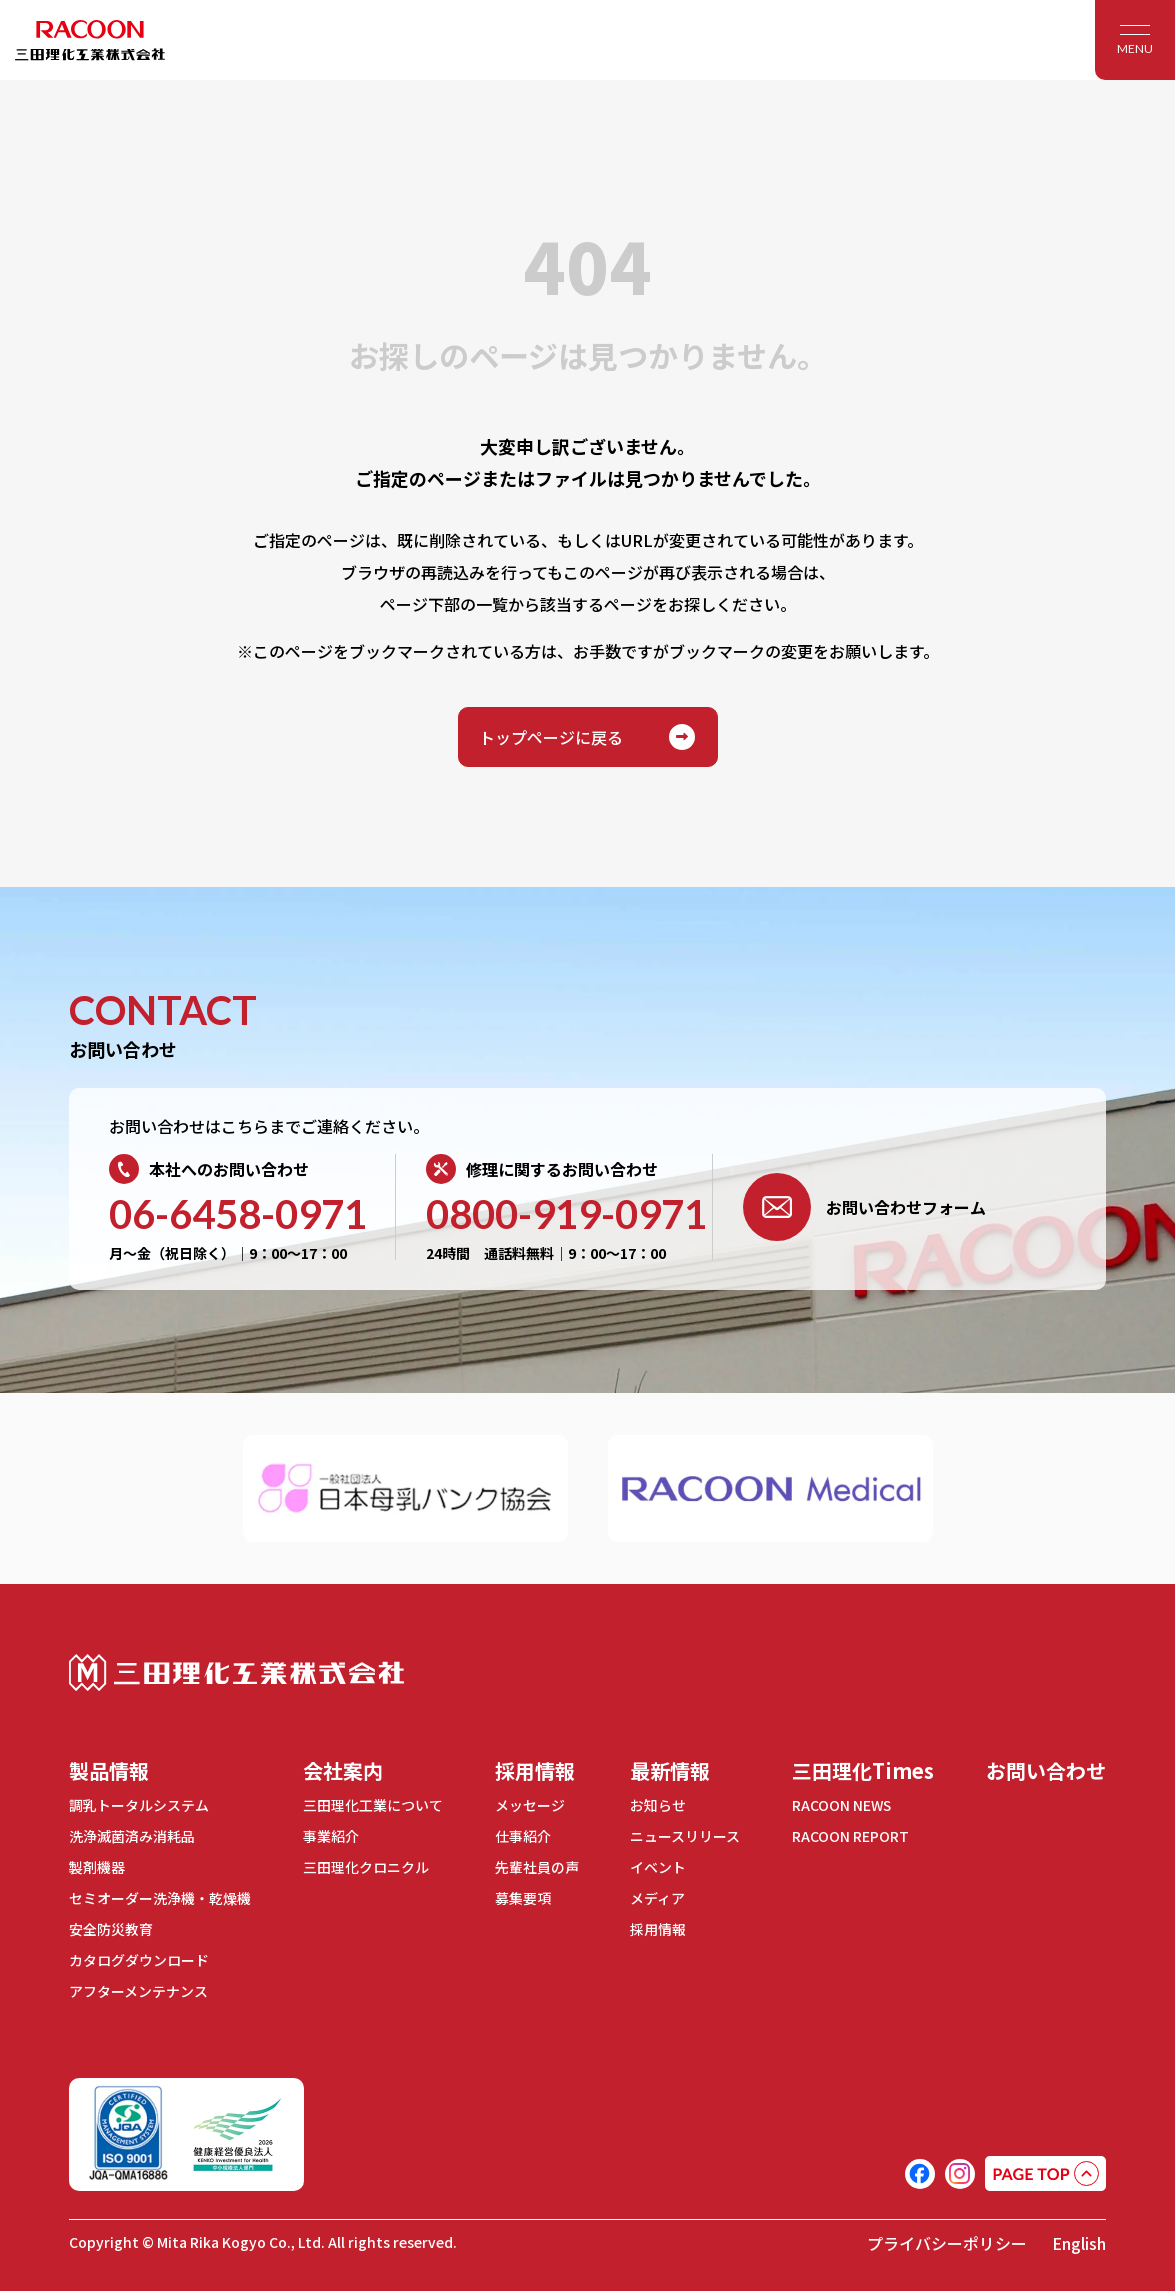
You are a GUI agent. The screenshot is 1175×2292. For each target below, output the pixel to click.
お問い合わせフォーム (864, 1207)
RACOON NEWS (842, 1805)
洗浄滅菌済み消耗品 (132, 1836)
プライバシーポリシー (947, 2244)
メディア (657, 1898)
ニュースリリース (685, 1836)
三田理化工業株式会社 (236, 1672)
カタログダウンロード (139, 1960)
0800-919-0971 (566, 1214)
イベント (658, 1867)
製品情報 (109, 1770)
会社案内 (343, 1770)
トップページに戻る (588, 737)
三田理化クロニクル (366, 1867)
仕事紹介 (523, 1836)
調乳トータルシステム (139, 1805)
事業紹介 (331, 1836)
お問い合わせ (1046, 1770)
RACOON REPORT (850, 1836)
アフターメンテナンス (138, 1991)
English (1079, 2244)
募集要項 (523, 1898)
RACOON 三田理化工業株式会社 (90, 40)
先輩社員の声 (537, 1867)
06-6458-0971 (238, 1214)
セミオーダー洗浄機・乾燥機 (160, 1898)
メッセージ (530, 1805)
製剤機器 (97, 1867)
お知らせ (658, 1805)
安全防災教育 (111, 1929)
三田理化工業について (373, 1805)
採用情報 (535, 1770)
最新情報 (670, 1770)
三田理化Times (863, 1770)
